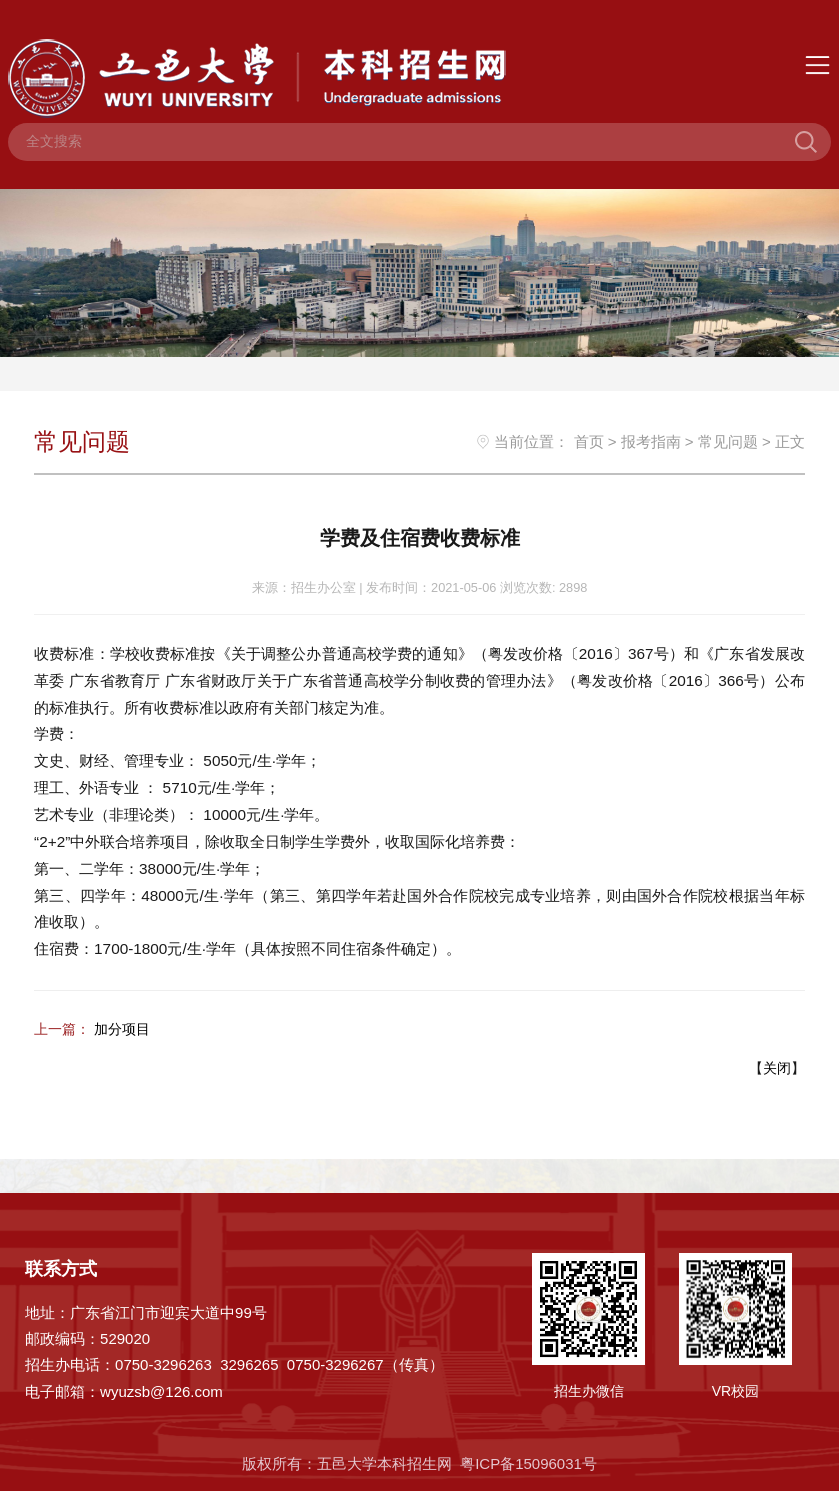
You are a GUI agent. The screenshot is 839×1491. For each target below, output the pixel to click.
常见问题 (728, 441)
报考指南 (651, 441)
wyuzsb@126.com (161, 1389)
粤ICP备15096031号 (528, 1461)
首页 (589, 441)
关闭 (777, 1066)
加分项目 (122, 1027)
